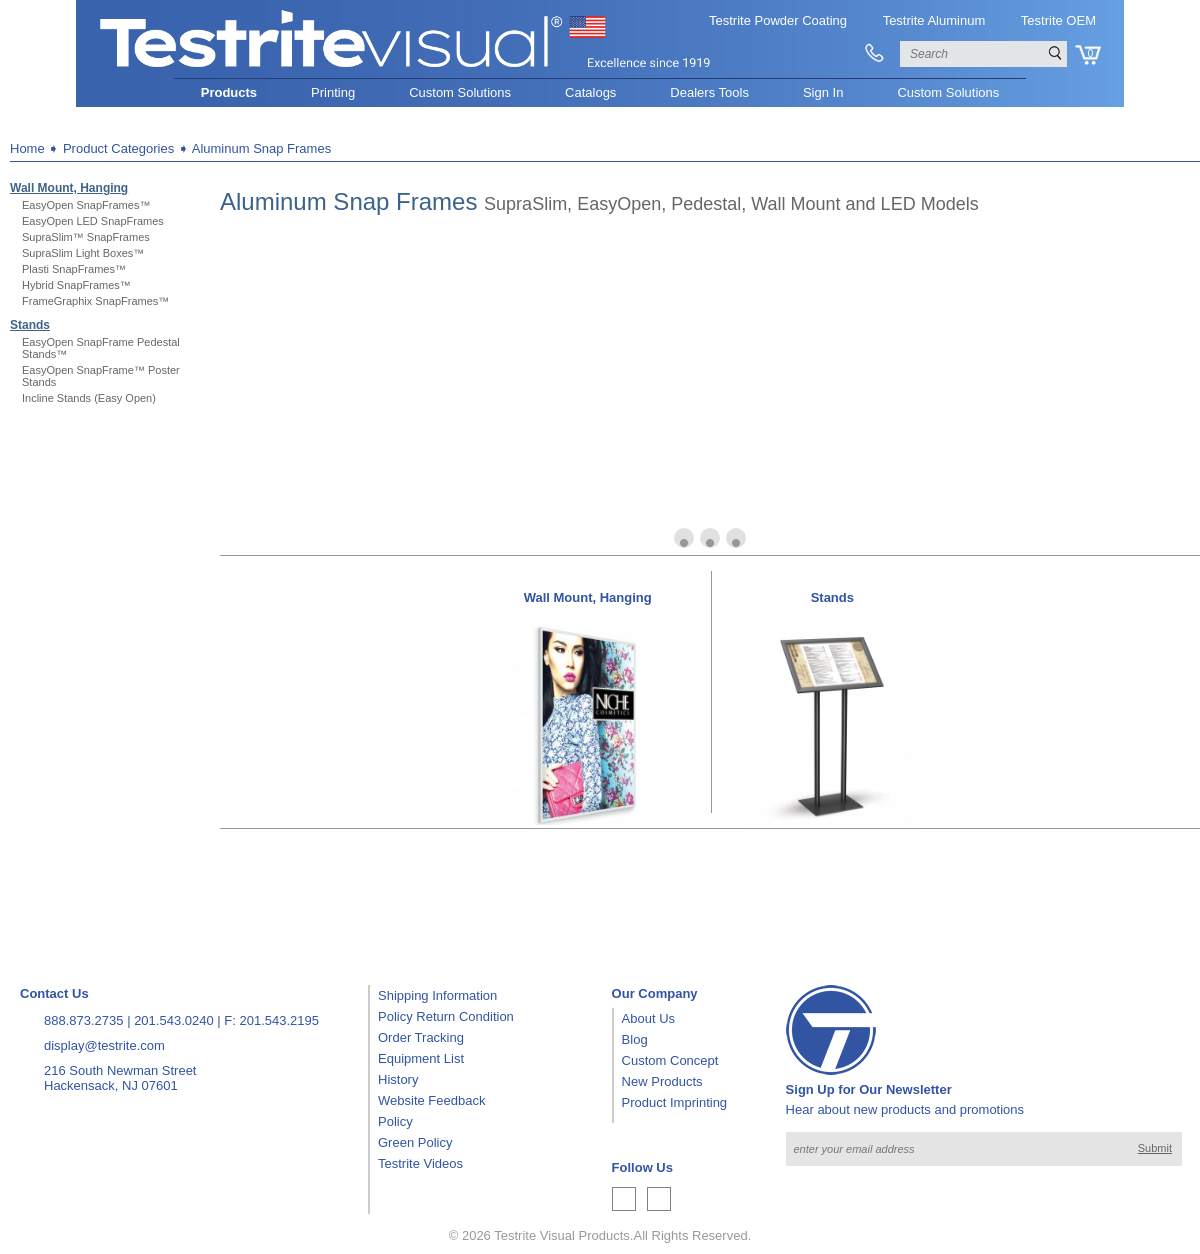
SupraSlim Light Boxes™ (83, 253)
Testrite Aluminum (934, 20)
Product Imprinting (675, 1102)
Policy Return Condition (446, 1016)
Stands (30, 325)
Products (229, 92)
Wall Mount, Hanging (69, 188)
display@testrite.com (104, 1045)
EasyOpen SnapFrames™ (86, 205)
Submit (1155, 1148)
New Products (662, 1081)
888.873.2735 (84, 1020)
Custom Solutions (460, 92)
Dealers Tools (709, 92)
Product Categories (118, 148)
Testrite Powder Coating (778, 20)
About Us (648, 1018)
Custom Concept (670, 1060)
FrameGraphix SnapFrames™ (95, 301)
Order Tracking (421, 1037)
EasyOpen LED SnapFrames (93, 221)
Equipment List (421, 1058)
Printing (333, 92)
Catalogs (590, 92)
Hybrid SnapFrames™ (76, 285)
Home (27, 148)
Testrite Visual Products (562, 1235)
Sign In (823, 92)
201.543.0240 (174, 1020)
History (398, 1079)
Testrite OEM (1058, 20)
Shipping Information (437, 995)
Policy (395, 1121)
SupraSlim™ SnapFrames (86, 237)
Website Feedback (431, 1100)
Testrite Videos (420, 1163)
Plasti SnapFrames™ (74, 269)
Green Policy (415, 1142)
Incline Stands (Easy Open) (89, 398)
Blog (635, 1039)
